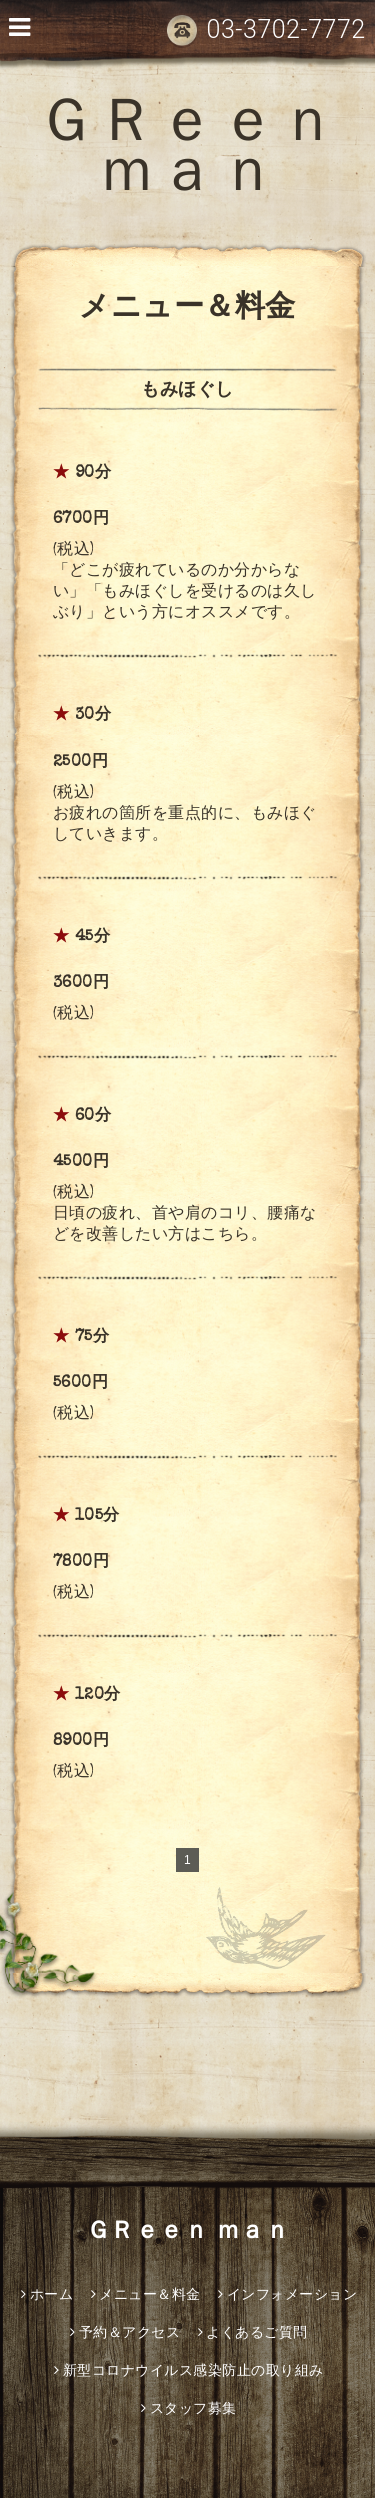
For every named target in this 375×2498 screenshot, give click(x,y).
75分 (92, 1338)
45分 (93, 938)
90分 (93, 474)
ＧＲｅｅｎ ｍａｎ (187, 153)
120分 (98, 1696)
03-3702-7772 (266, 29)
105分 (97, 1517)
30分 (93, 716)
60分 (93, 1117)
